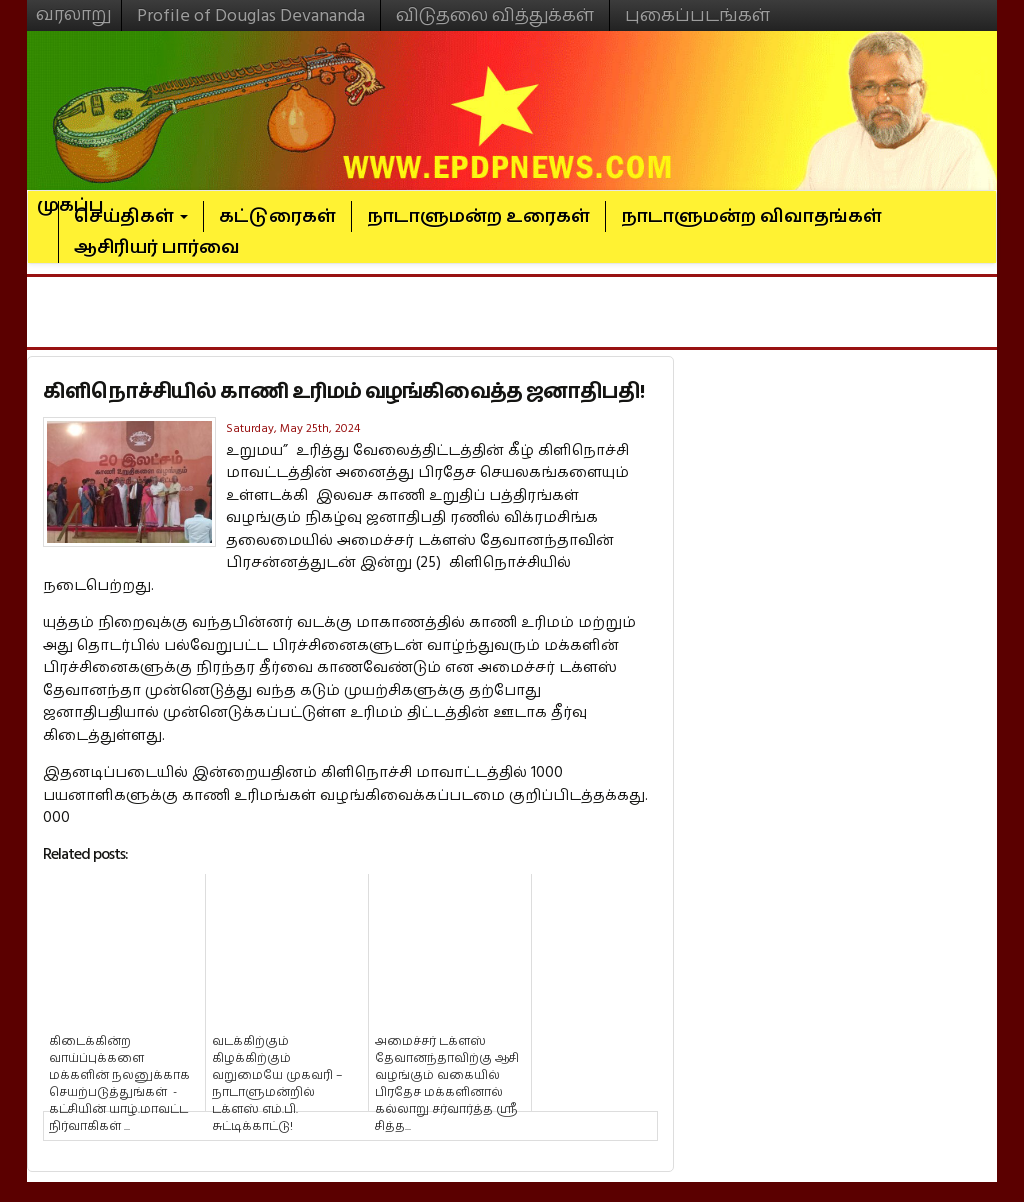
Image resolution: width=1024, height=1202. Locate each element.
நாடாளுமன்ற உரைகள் (478, 216)
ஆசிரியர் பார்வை (157, 247)
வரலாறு (74, 6)
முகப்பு (70, 197)
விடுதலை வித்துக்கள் (495, 15)
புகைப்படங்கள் (697, 15)
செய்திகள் (131, 216)
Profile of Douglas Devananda (251, 15)
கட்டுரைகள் (277, 216)
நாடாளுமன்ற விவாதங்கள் (751, 216)
